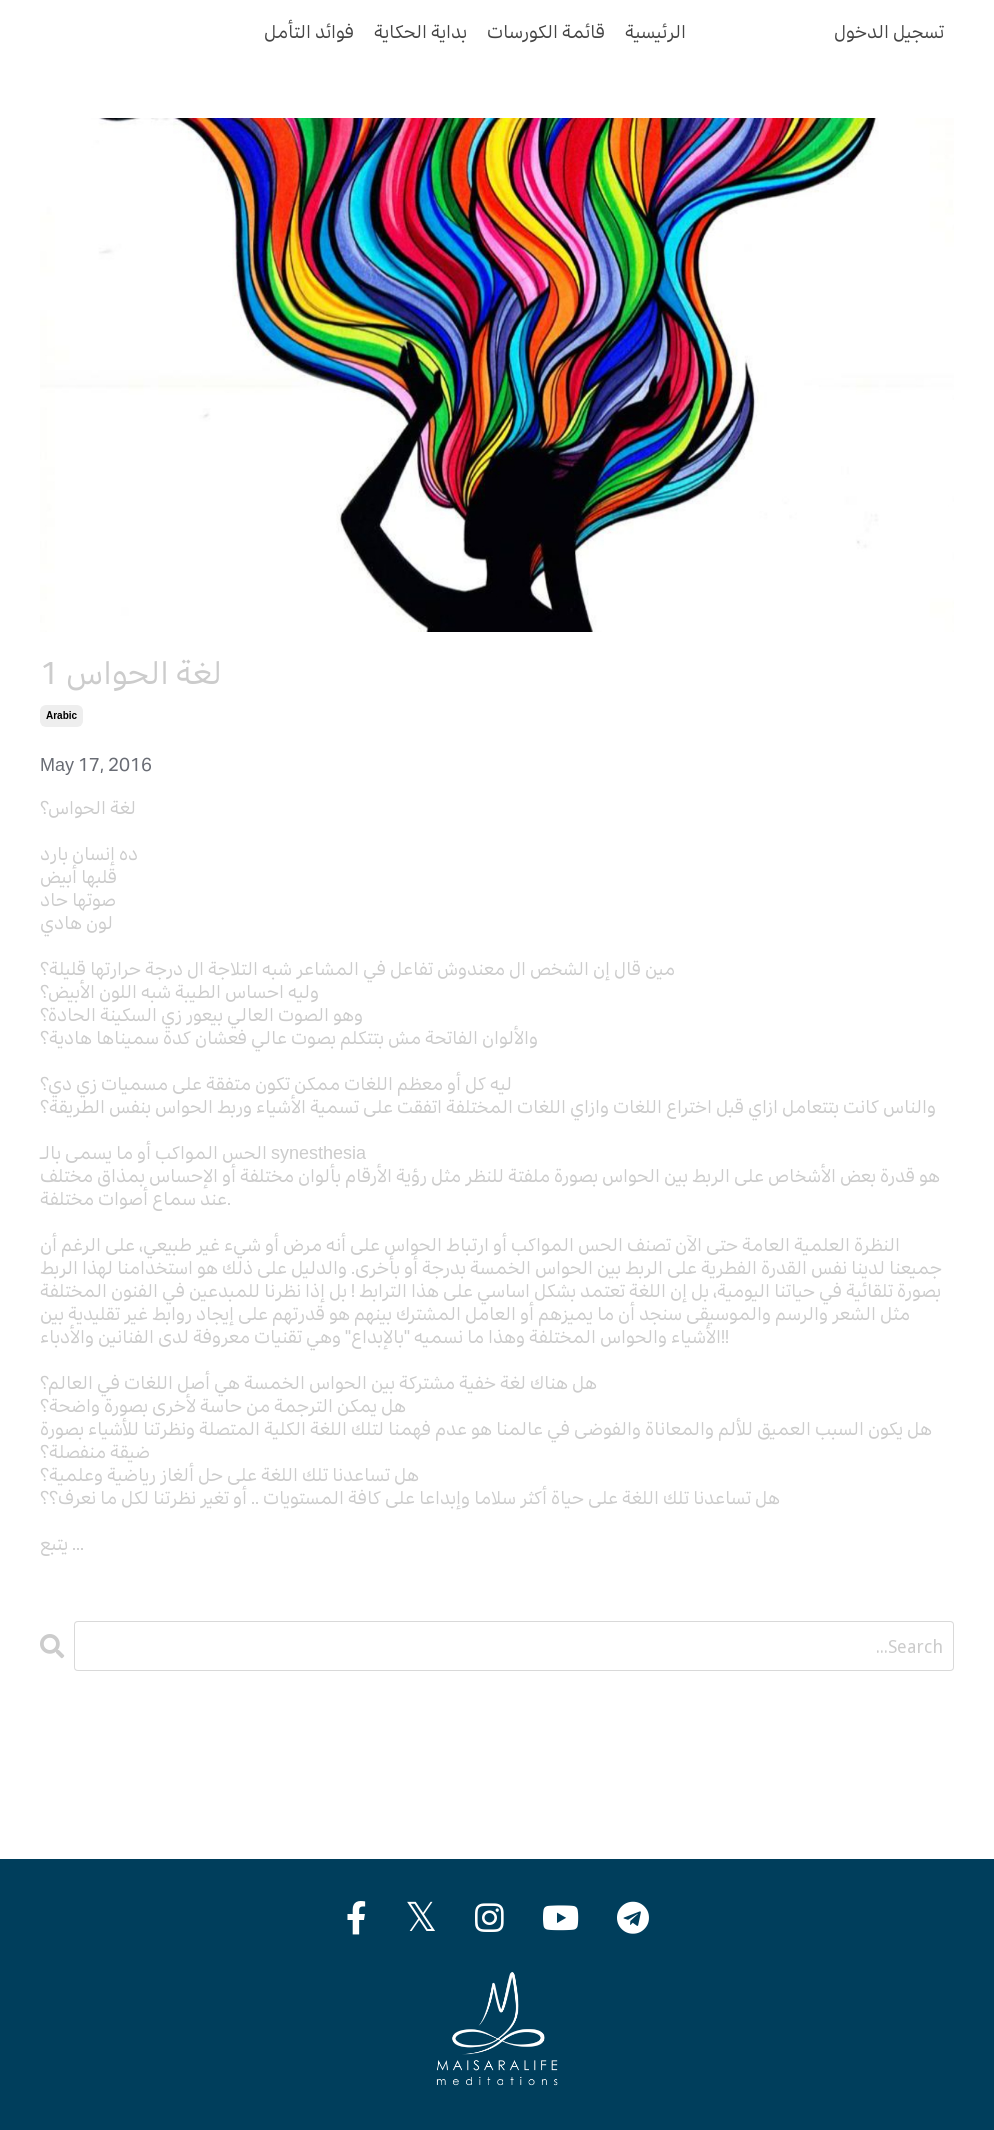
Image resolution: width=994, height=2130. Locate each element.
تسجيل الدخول (889, 31)
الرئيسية (655, 31)
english (69, 1792)
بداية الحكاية (420, 31)
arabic (61, 715)
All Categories (95, 1746)
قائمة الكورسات (546, 31)
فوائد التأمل (309, 31)
